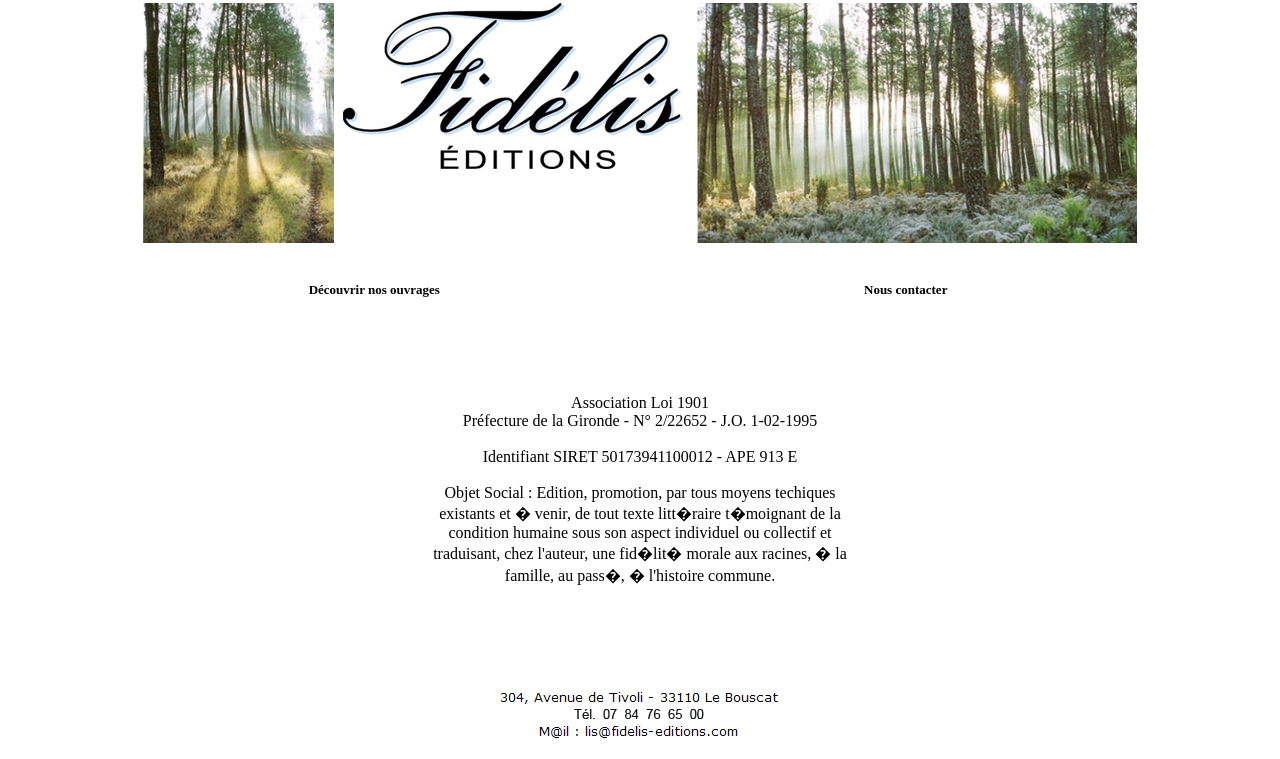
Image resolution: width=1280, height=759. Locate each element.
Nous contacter (905, 289)
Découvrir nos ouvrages (374, 289)
